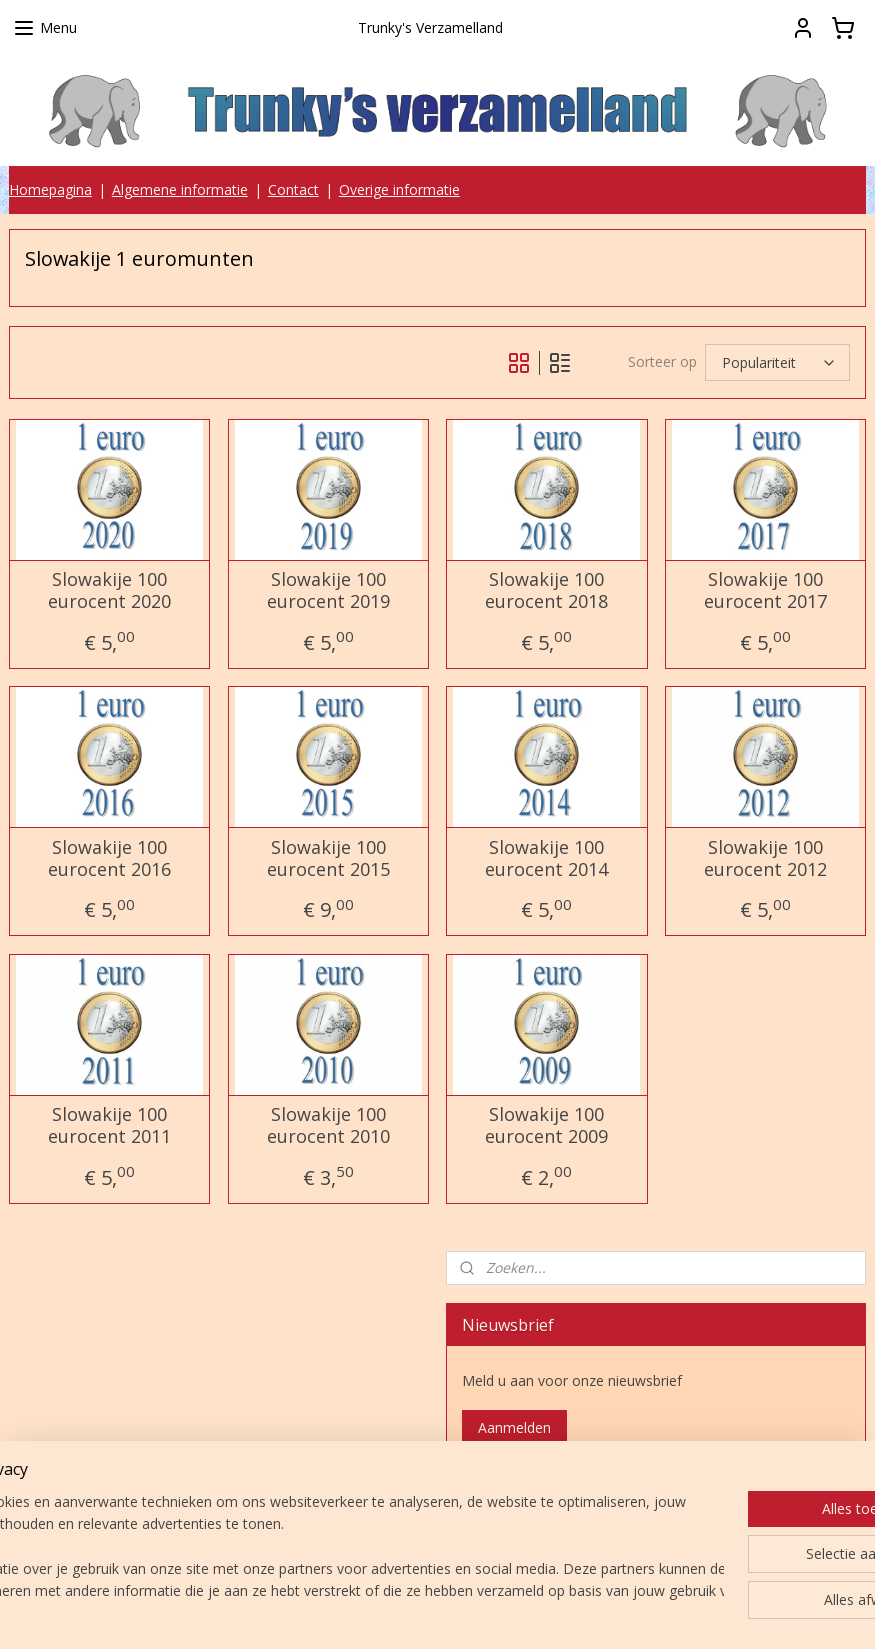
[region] (305, 1547)
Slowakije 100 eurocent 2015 (328, 858)
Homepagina (50, 189)
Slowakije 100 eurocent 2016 (109, 858)
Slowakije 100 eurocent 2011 (109, 1125)
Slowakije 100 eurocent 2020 (109, 590)
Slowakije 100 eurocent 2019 (328, 590)
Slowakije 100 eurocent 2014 (546, 858)
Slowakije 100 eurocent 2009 (546, 1125)
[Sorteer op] (777, 362)
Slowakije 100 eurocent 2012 (765, 858)
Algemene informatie (180, 189)
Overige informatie (399, 189)
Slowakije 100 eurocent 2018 (546, 590)
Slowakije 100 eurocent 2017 (765, 590)
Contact (293, 189)
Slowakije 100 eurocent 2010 (328, 1125)
